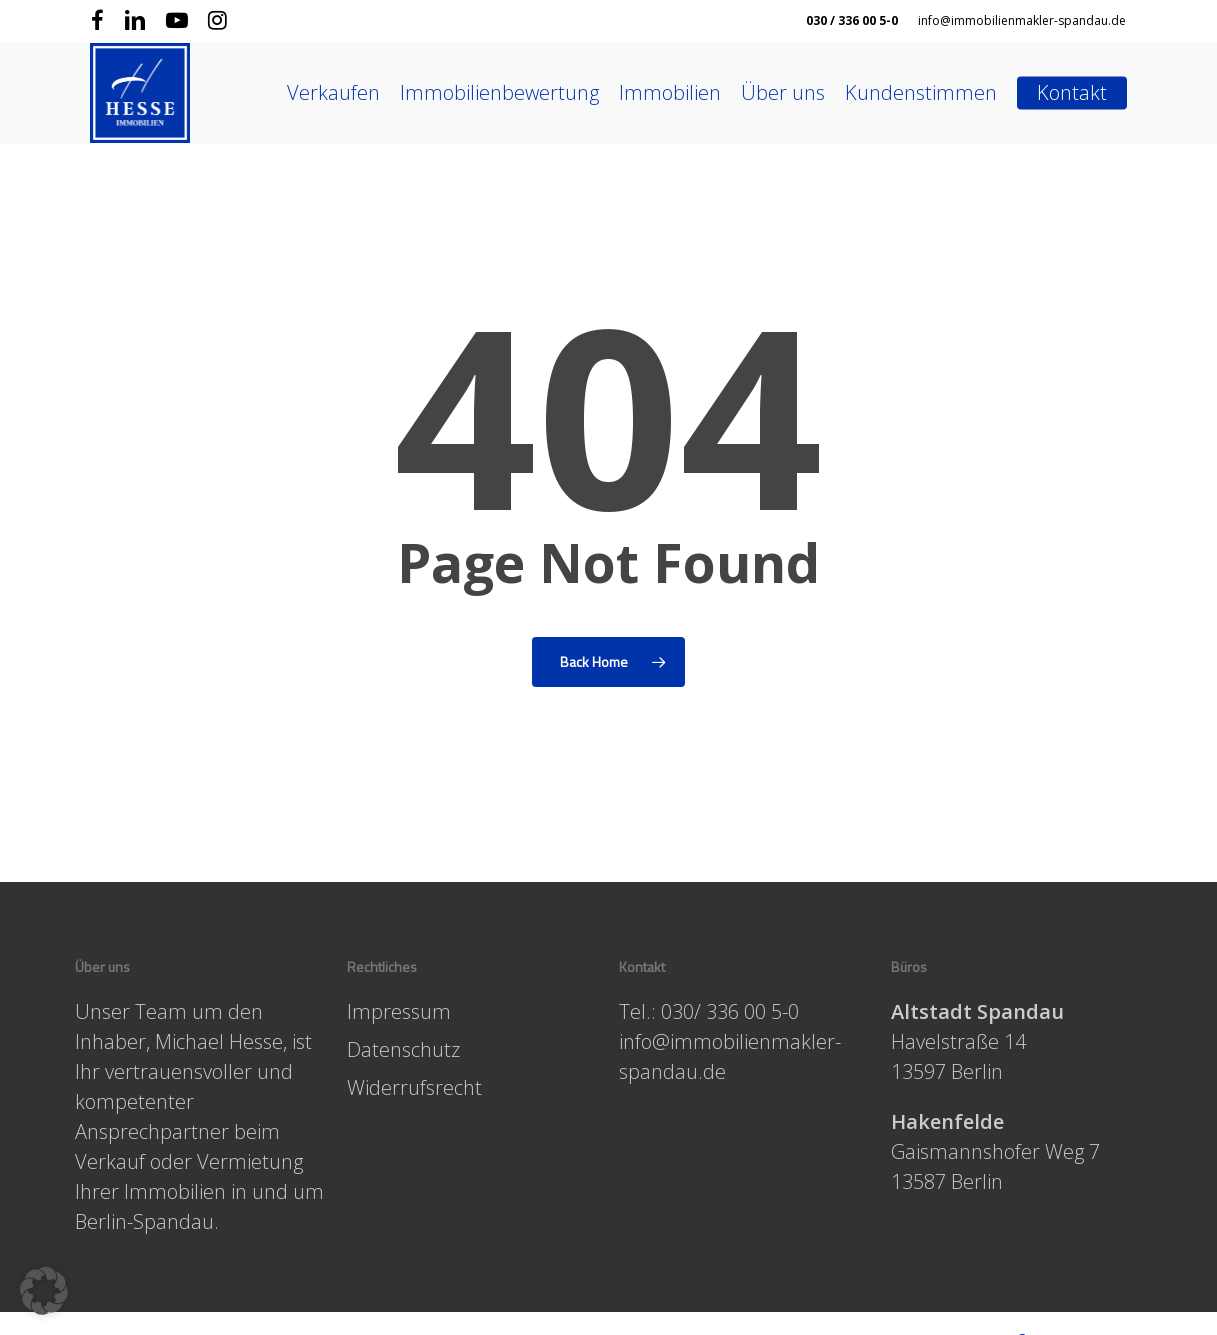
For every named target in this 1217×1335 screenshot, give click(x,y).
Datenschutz (403, 1049)
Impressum (399, 1011)
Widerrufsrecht (414, 1087)
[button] (44, 1291)
